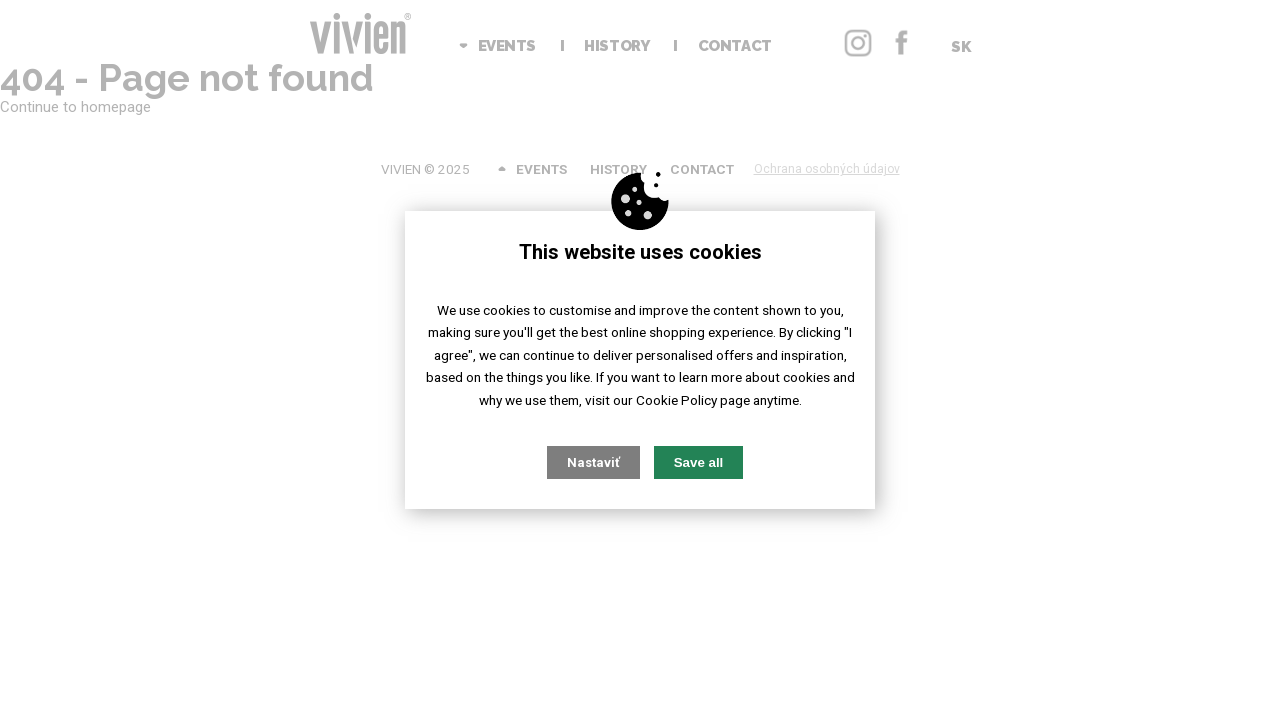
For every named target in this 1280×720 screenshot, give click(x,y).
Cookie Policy (676, 400)
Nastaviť (593, 462)
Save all (699, 462)
